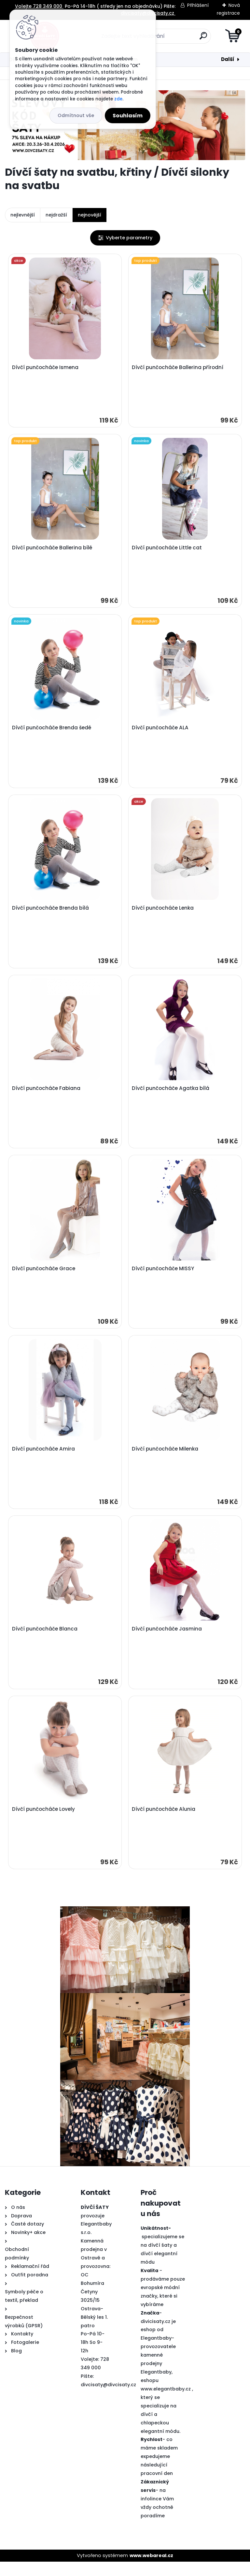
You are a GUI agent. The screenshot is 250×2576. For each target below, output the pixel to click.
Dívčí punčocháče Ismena (46, 368)
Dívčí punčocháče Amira (44, 1459)
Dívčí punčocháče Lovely (44, 1822)
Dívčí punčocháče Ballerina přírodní (178, 368)
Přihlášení (198, 5)
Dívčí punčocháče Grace (44, 1277)
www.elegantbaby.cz (166, 2403)
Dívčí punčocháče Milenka (166, 1459)
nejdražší (56, 215)
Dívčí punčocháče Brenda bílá (51, 913)
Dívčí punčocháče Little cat (168, 550)
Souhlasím (128, 115)
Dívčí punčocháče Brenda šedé (52, 731)
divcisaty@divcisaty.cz (108, 2398)
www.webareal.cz (151, 2569)
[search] (203, 38)
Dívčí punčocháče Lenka (164, 913)
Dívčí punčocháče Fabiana (47, 1095)
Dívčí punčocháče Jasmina (168, 1640)
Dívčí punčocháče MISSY (164, 1277)
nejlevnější (22, 215)
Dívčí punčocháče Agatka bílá (171, 1095)
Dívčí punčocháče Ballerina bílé (53, 550)
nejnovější (89, 215)
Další (227, 59)
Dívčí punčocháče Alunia (164, 1822)
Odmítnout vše (76, 115)
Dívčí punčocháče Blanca (45, 1640)
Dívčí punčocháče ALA (161, 731)
